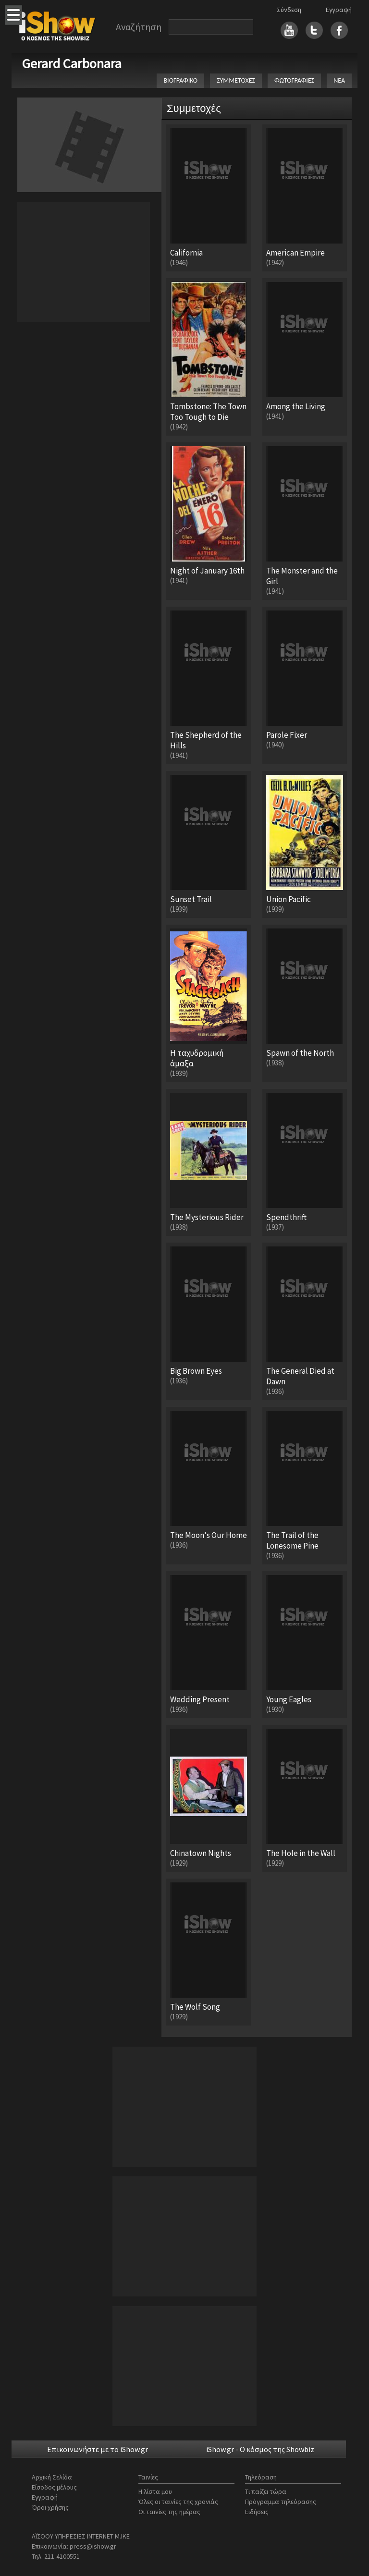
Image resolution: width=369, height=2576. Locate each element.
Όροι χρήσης (50, 2507)
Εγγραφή (339, 9)
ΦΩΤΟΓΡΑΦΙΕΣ (294, 80)
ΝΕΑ (339, 80)
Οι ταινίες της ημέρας (169, 2511)
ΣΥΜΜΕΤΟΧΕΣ (236, 80)
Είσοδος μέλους (54, 2487)
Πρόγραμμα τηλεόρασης (280, 2501)
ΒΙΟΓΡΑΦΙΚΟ (180, 80)
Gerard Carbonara (72, 63)
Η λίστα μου (155, 2491)
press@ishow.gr (93, 2546)
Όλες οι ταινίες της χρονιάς (178, 2501)
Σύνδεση (289, 9)
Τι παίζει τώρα (265, 2491)
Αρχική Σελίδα (52, 2477)
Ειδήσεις (257, 2511)
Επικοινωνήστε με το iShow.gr (97, 2449)
